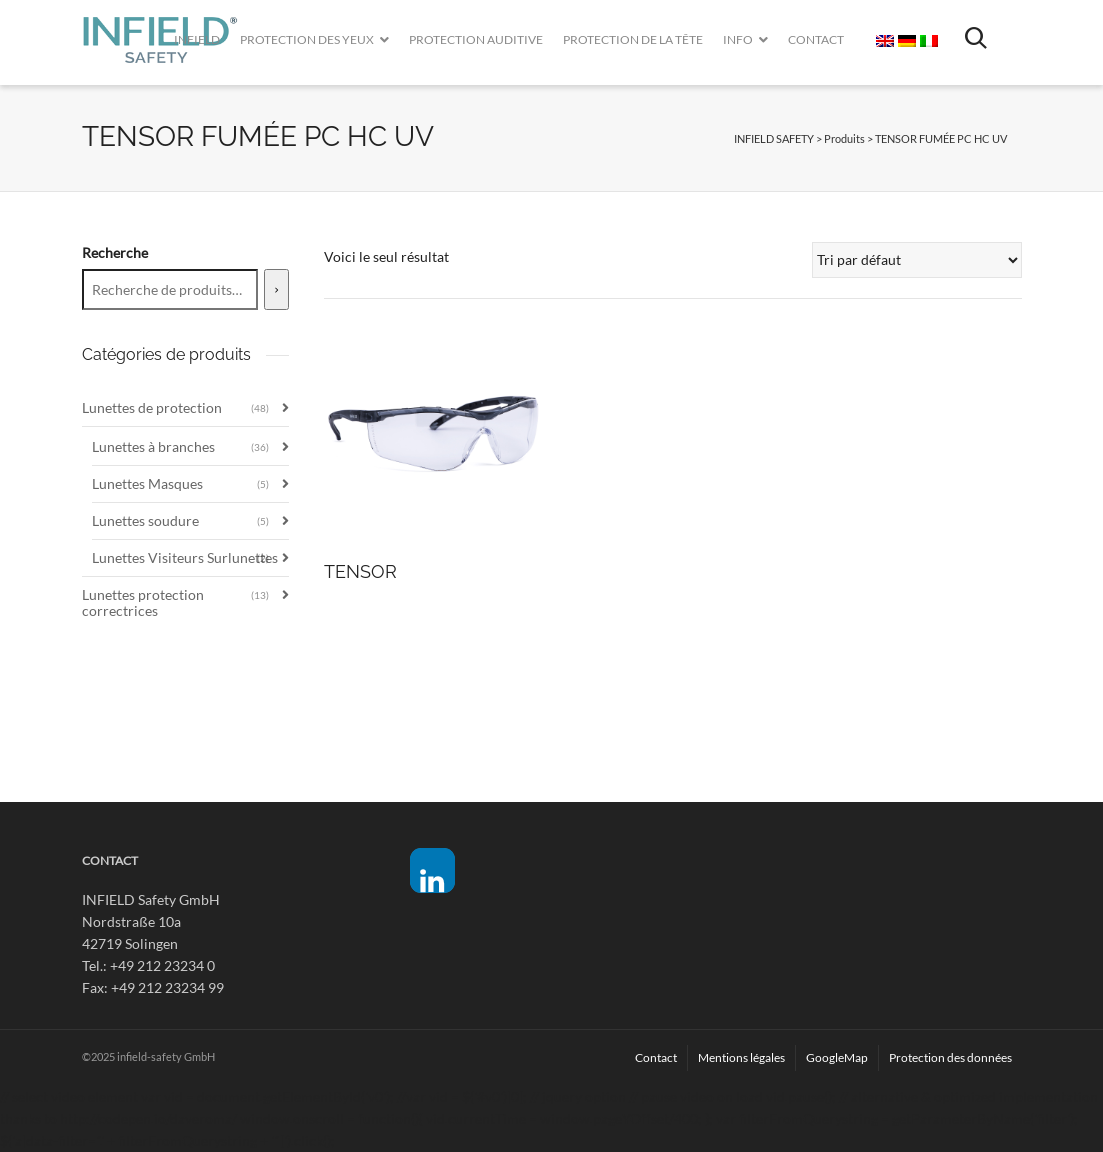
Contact (656, 1057)
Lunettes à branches (153, 446)
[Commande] (917, 260)
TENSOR (360, 571)
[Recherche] (277, 289)
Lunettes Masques (147, 483)
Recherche (115, 252)
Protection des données (950, 1057)
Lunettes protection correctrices (143, 602)
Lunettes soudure (145, 520)
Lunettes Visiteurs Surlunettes (185, 557)
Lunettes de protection (152, 407)
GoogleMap (837, 1057)
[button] (432, 870)
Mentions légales (741, 1057)
